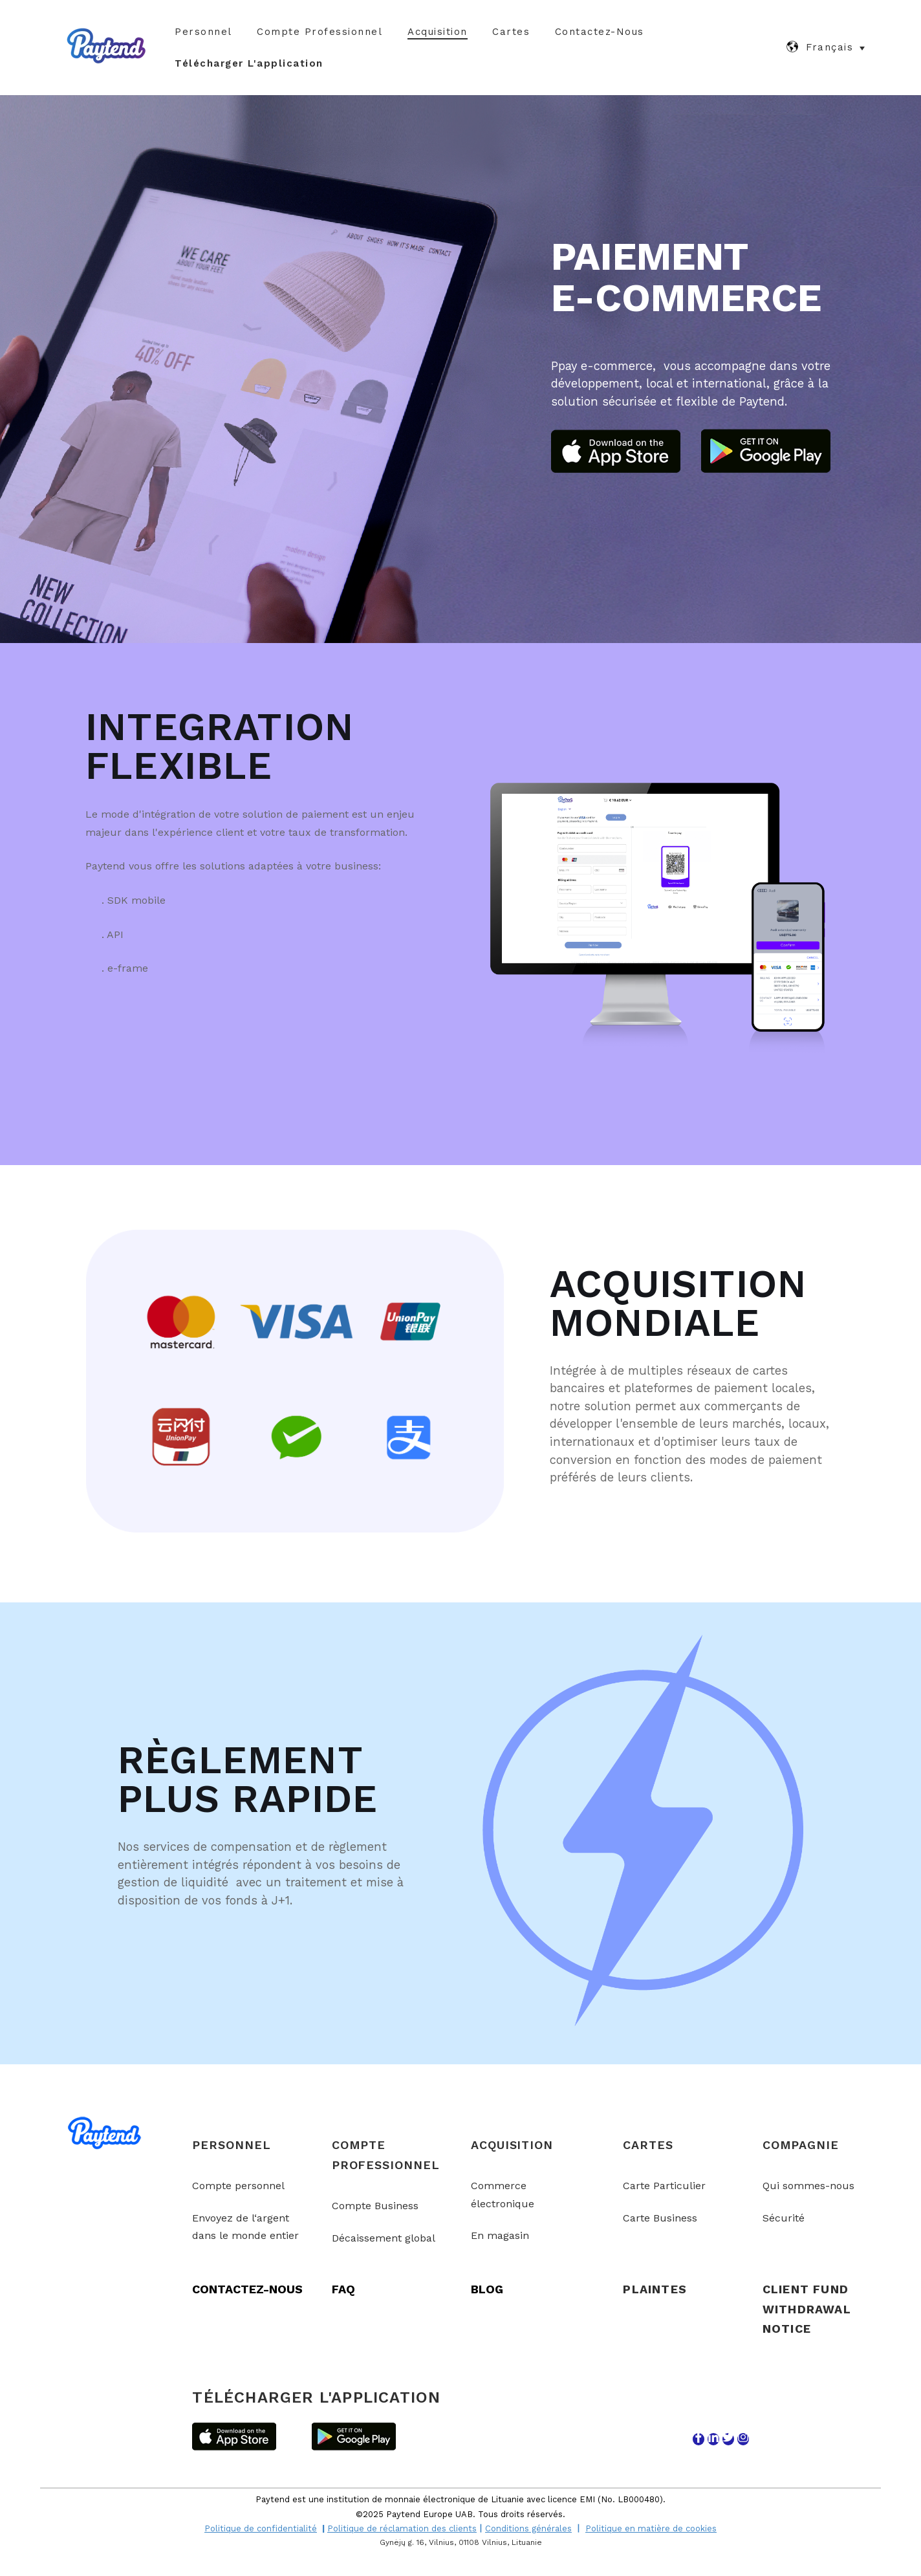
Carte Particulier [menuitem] (664, 2184)
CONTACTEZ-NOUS (247, 2288)
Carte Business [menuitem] (660, 2216)
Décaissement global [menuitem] (383, 2237)
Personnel (203, 32)
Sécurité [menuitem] (784, 2216)
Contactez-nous (599, 32)
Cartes (511, 32)
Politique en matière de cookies (651, 2527)
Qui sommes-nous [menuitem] (808, 2184)
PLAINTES (655, 2288)
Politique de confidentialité (260, 2527)
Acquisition (437, 32)
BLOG (487, 2288)
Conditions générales (528, 2527)
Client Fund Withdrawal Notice (807, 2307)
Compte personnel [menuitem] (238, 2184)
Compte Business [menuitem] (375, 2204)
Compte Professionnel (319, 32)
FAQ (343, 2288)
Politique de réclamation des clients (402, 2527)
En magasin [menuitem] (500, 2234)
